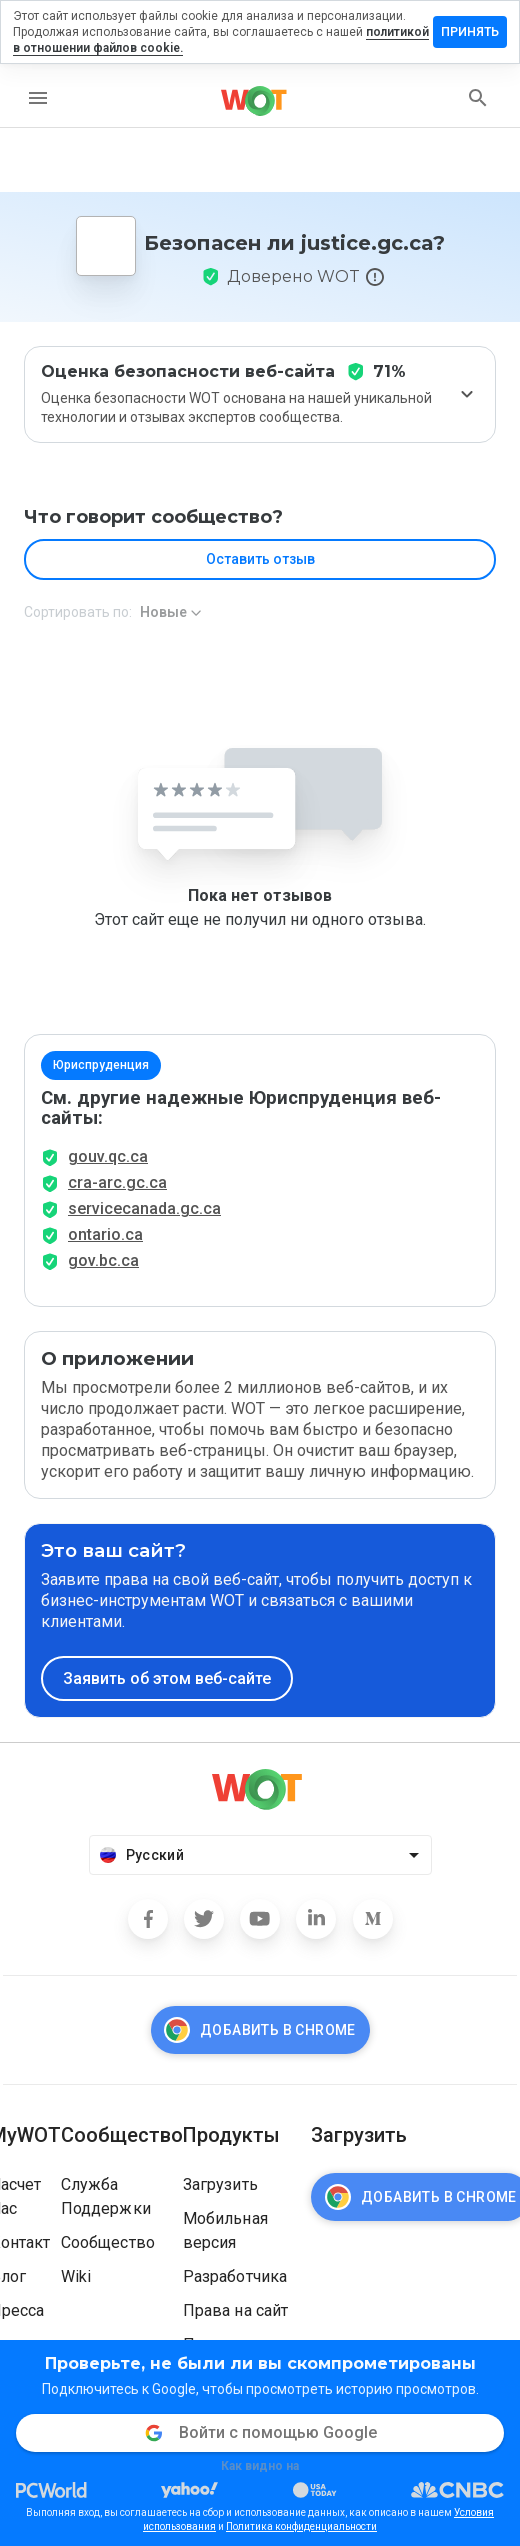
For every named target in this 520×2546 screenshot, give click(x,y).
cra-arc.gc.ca (117, 1182)
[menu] (38, 98)
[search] (478, 98)
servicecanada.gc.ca (144, 1208)
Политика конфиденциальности (301, 2526)
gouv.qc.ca (108, 1156)
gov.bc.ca (103, 1260)
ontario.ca (105, 1234)
